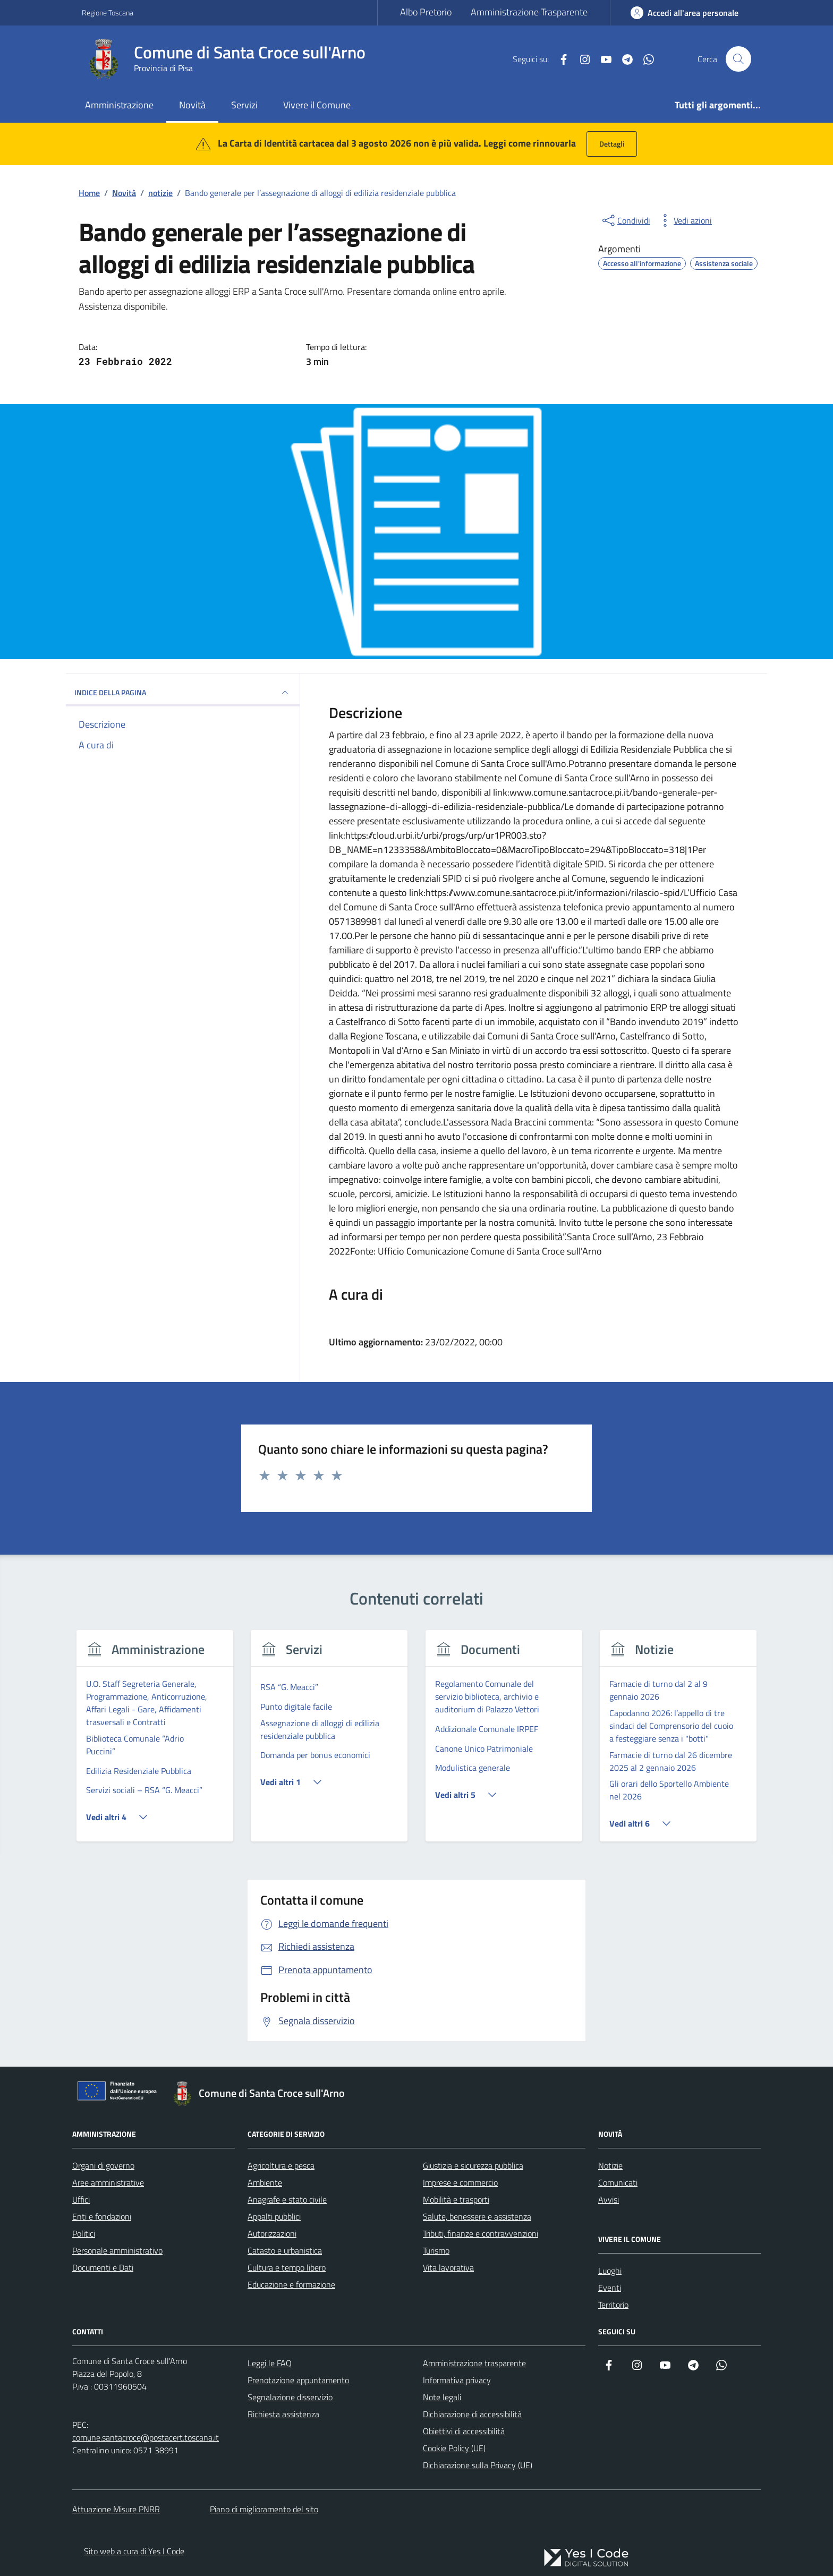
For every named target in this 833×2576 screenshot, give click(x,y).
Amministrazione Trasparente (529, 12)
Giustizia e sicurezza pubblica (473, 2165)
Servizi (244, 105)
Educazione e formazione (291, 2284)
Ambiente (265, 2182)
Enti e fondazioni (101, 2216)
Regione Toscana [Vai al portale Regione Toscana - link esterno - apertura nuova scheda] (107, 12)
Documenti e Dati (102, 2267)
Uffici (81, 2199)
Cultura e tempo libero (287, 2267)
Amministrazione (119, 105)
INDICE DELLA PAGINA (182, 692)
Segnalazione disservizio (290, 2397)
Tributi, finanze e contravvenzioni (480, 2233)
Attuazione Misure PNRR (116, 2509)
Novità (192, 105)
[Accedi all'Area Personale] (684, 12)
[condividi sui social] (625, 220)
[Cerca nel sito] (738, 59)
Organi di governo (103, 2165)
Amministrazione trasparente (474, 2363)
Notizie (610, 2165)
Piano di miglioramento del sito (264, 2509)
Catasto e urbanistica (285, 2250)
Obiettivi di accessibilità (464, 2431)
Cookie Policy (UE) (454, 2448)
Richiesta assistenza (283, 2414)
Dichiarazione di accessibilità (472, 2414)
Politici (83, 2233)
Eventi (609, 2287)
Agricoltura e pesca (281, 2165)
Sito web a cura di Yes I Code (134, 2551)
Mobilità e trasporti (456, 2199)
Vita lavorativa (448, 2267)
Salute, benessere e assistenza (477, 2216)
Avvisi (608, 2199)
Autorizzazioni (272, 2233)
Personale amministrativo (117, 2250)
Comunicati (618, 2182)
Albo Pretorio (426, 12)
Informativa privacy (457, 2380)
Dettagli (611, 143)
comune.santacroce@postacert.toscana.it (145, 2437)
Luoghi (610, 2270)
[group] (154, 1742)
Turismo (436, 2250)
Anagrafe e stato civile (287, 2199)
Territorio (613, 2304)
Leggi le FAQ (270, 2363)
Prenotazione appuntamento (298, 2380)
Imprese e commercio (460, 2182)
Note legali (442, 2397)
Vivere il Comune (317, 105)
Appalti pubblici (274, 2216)
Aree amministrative (108, 2182)
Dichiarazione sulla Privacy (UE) (477, 2465)
